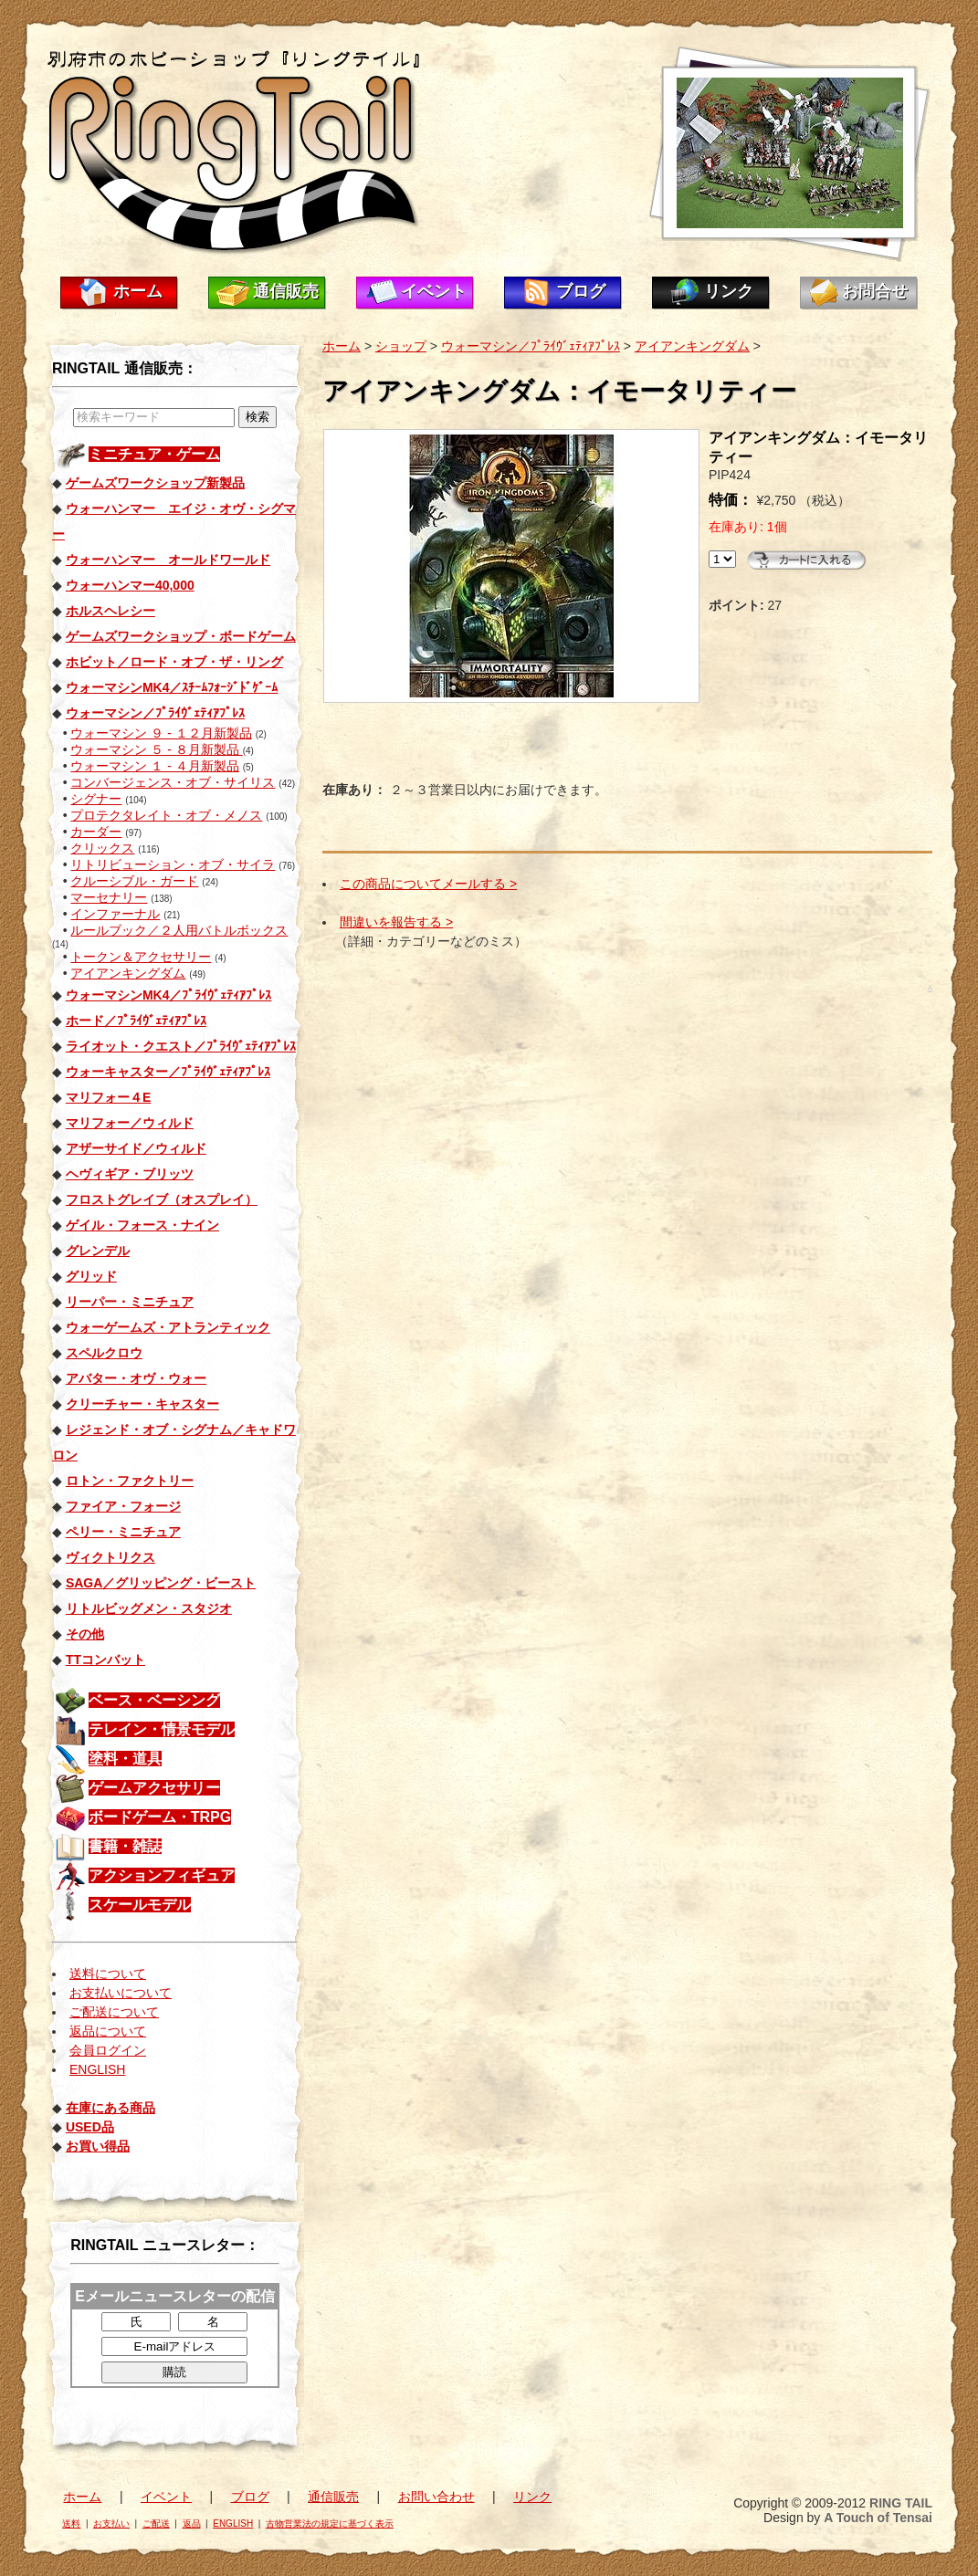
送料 (71, 2523)
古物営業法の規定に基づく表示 (330, 2523)
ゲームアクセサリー (154, 1788)
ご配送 (156, 2523)
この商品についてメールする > (428, 883)
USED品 (90, 2127)
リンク (728, 291)
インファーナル (115, 913)
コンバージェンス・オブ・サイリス (172, 782)
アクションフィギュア (162, 1875)
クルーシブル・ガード (134, 881)
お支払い (111, 2523)
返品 (192, 2523)
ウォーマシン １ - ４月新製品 (154, 766)
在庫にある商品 (110, 2107)
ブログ (580, 291)
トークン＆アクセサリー (140, 956)
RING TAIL (900, 2503)
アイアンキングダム (127, 973)
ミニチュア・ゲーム (154, 454)
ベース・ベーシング (154, 1700)
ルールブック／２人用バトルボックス (179, 930)
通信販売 (286, 291)
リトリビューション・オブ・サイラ (172, 864)
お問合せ (875, 291)
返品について (107, 2031)
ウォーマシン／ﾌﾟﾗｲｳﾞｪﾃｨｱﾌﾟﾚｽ (530, 346)
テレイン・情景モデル (162, 1729)
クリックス (102, 848)
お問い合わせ (436, 2496)
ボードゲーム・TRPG (160, 1817)
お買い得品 (98, 2146)
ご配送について (114, 2012)
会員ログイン (107, 2050)
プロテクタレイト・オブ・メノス (166, 815)
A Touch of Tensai (878, 2517)
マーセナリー (108, 897)
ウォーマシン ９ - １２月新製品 (160, 733)
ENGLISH (97, 2069)
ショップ (400, 346)
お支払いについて (120, 1992)
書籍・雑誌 (125, 1846)
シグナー (95, 798)
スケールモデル (140, 1904)
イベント (434, 291)
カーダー (95, 831)
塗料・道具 (125, 1758)
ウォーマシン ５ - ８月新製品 (156, 749)
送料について (107, 1973)
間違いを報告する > (396, 922)
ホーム (138, 291)
